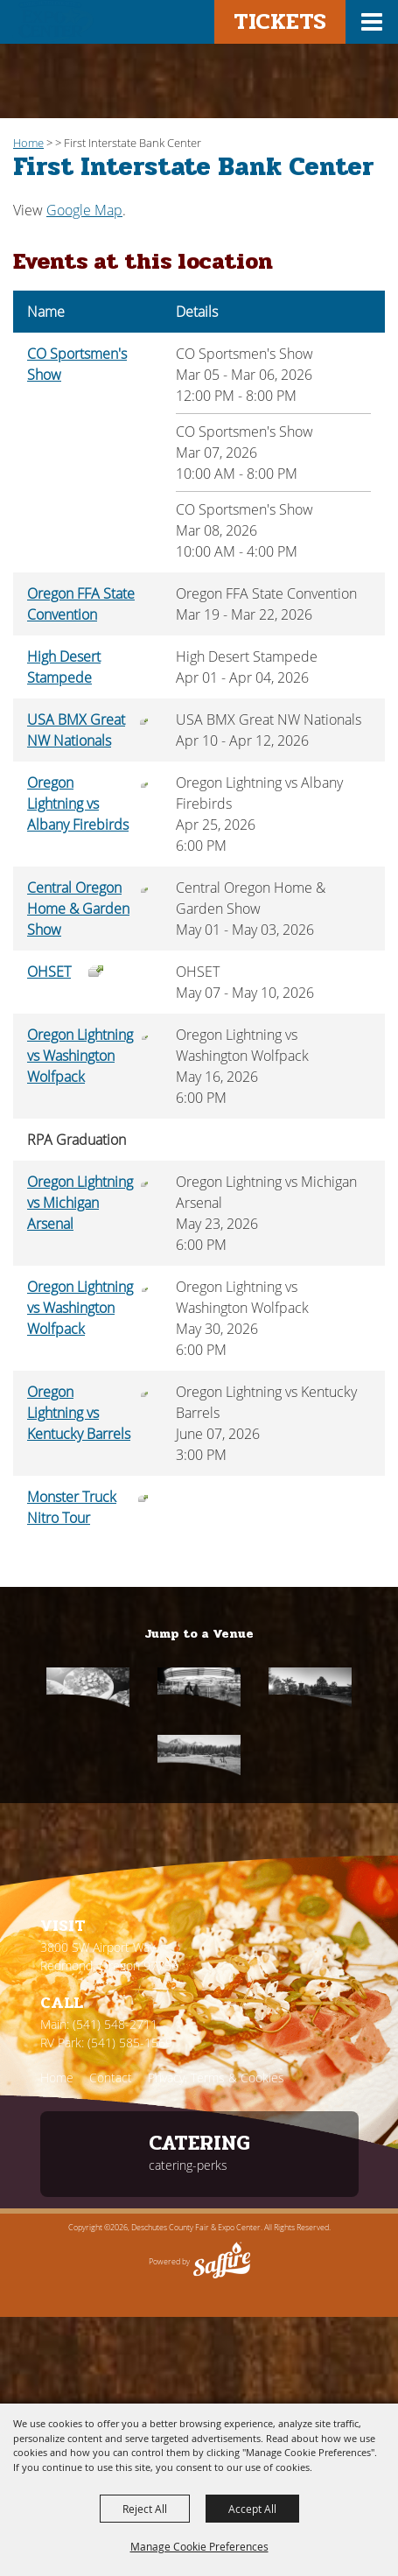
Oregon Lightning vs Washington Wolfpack (80, 1055)
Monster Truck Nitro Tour (71, 1507)
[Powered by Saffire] (221, 2262)
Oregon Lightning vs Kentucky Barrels (78, 1412)
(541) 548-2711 (115, 2024)
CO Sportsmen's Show (77, 364)
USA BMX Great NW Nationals (76, 730)
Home (28, 143)
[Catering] (87, 1687)
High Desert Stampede (64, 667)
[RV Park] (199, 1754)
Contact (110, 2077)
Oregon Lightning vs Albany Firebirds (78, 803)
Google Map (84, 210)
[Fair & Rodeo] (199, 1687)
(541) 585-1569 (129, 2042)
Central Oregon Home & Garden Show (78, 908)
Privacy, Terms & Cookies (216, 2077)
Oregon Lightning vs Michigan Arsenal (80, 1202)
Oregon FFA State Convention (81, 604)
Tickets (280, 21)
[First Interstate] (310, 1687)
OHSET (49, 971)
